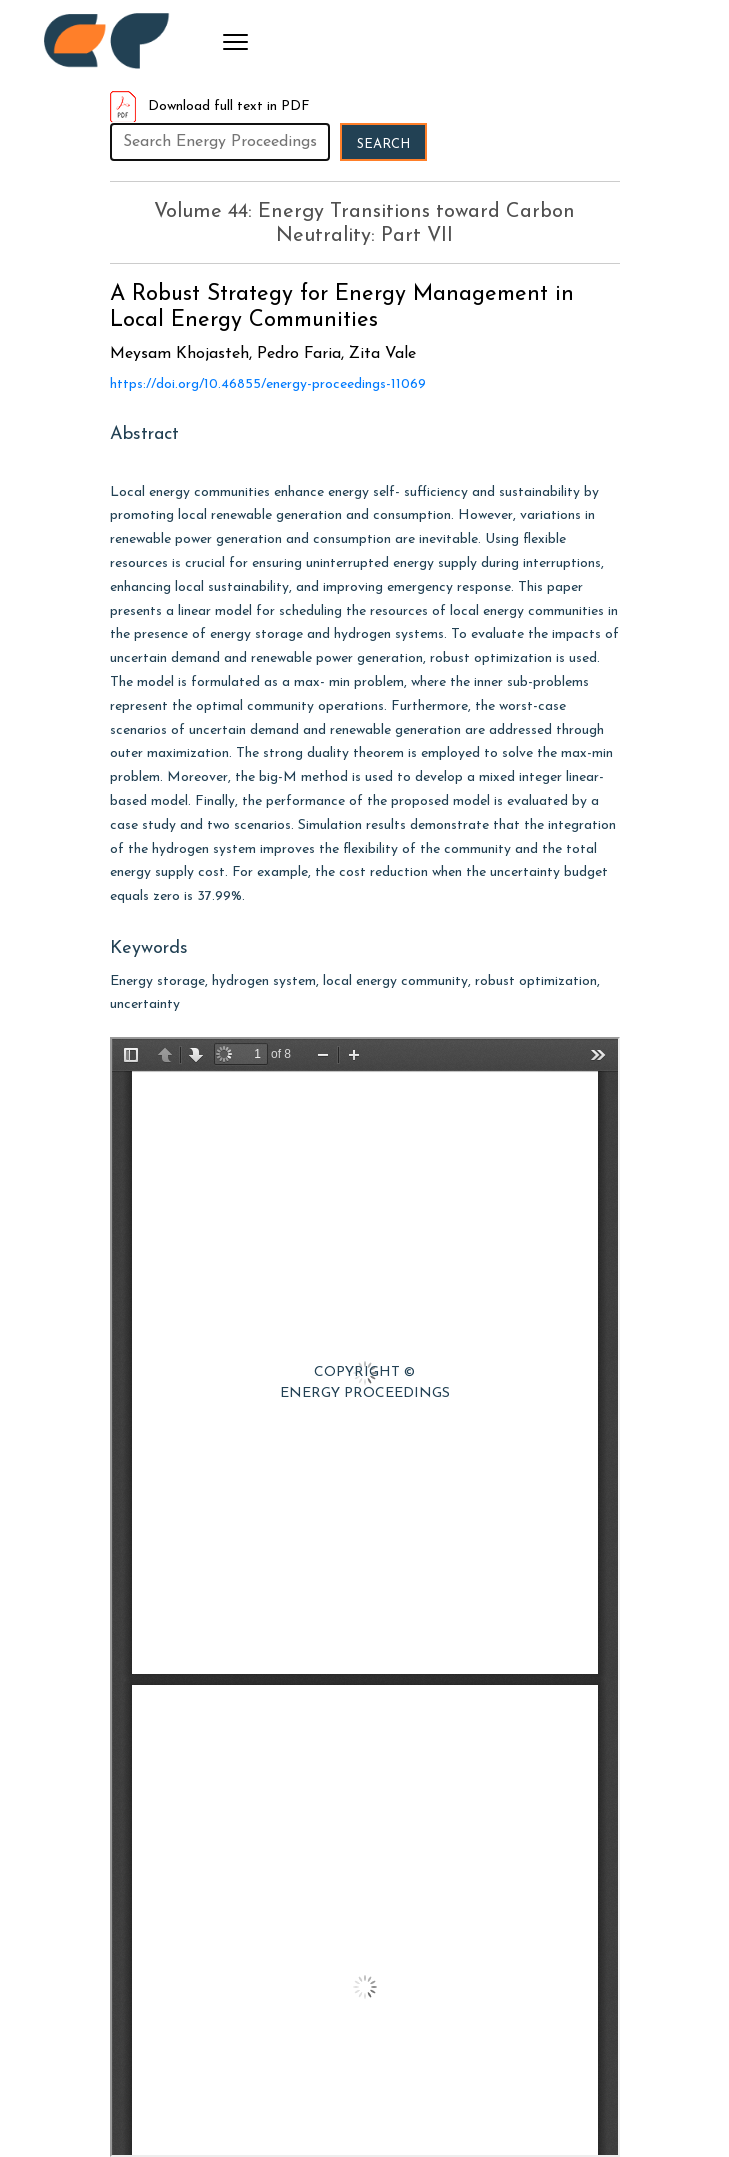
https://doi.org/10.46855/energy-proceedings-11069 (268, 384)
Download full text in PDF (210, 106)
